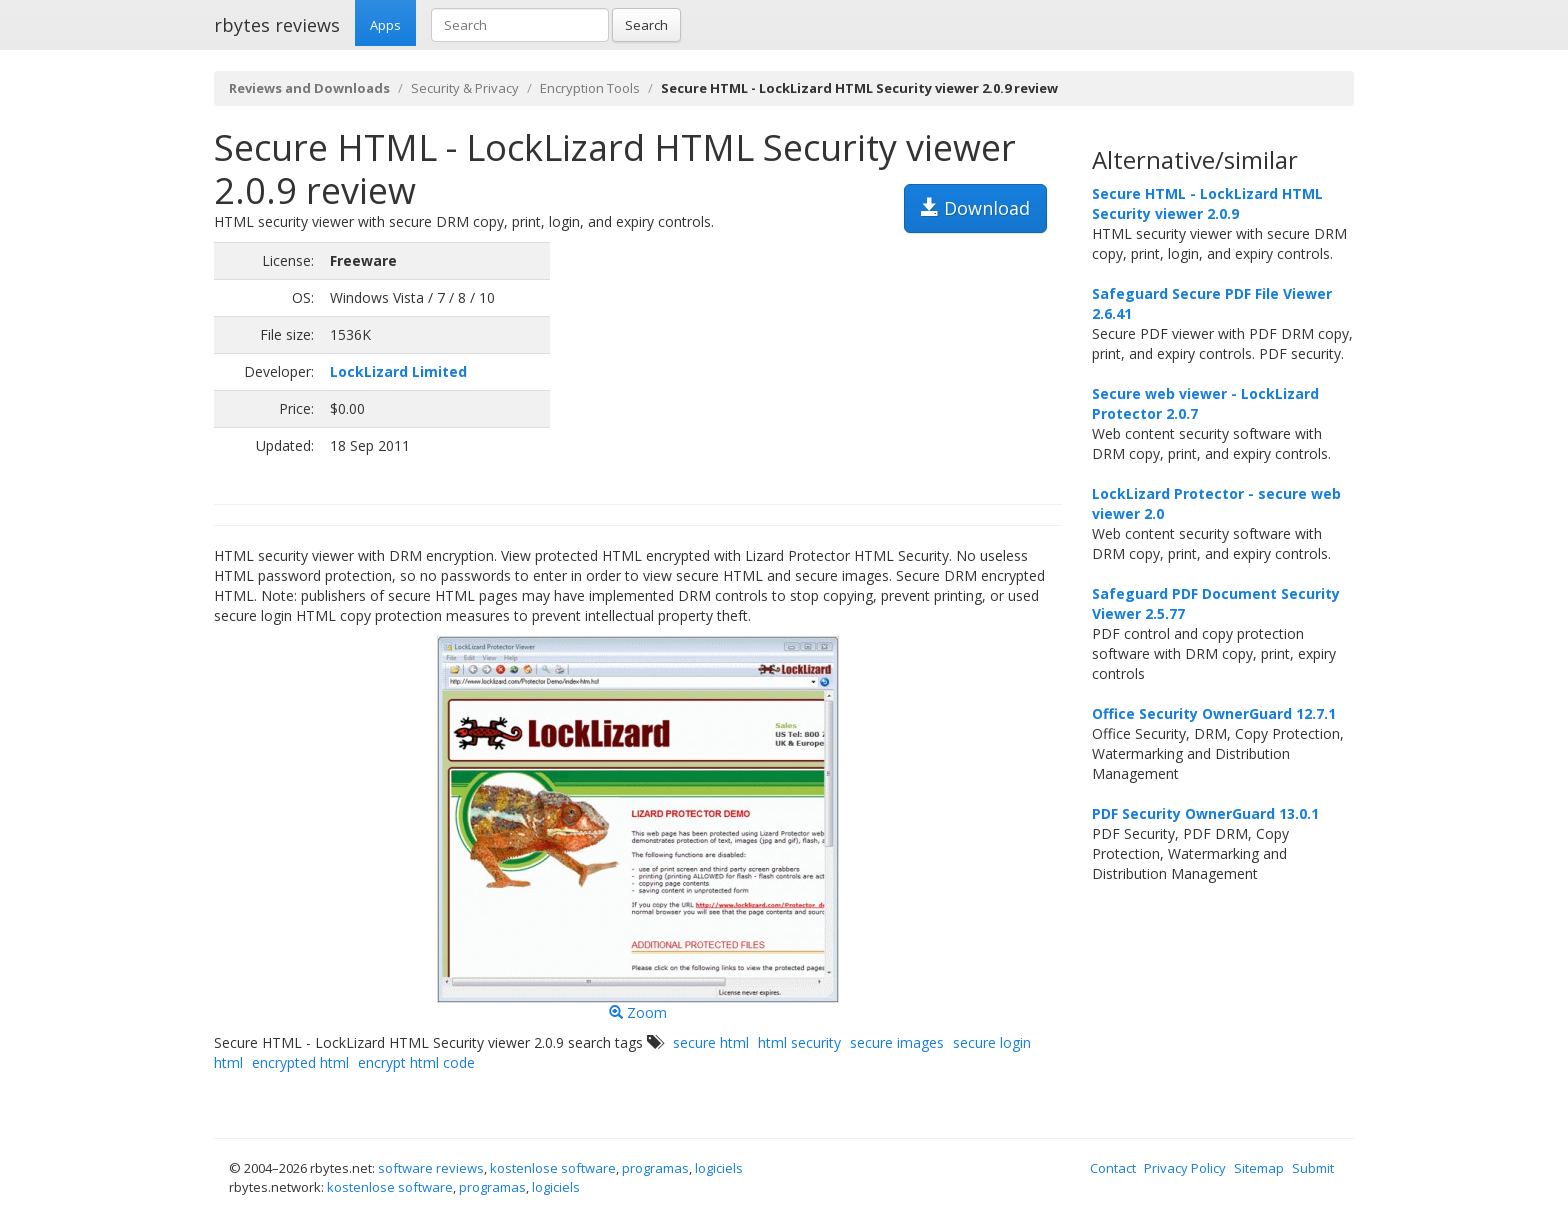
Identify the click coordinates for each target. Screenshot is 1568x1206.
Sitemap (1259, 1168)
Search (646, 25)
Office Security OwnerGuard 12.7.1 (1214, 713)
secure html (711, 1042)
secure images (897, 1042)
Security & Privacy (465, 88)
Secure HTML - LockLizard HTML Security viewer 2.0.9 (1207, 203)
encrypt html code (416, 1062)
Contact (1113, 1168)
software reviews (431, 1168)
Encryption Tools (590, 88)
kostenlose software (553, 1168)
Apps (385, 25)
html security (799, 1042)
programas (655, 1168)
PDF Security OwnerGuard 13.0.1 (1205, 813)
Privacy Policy (1185, 1168)
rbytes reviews (277, 25)
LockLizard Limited (398, 371)
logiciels (719, 1168)
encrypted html (300, 1062)
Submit (1313, 1168)
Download (975, 208)
